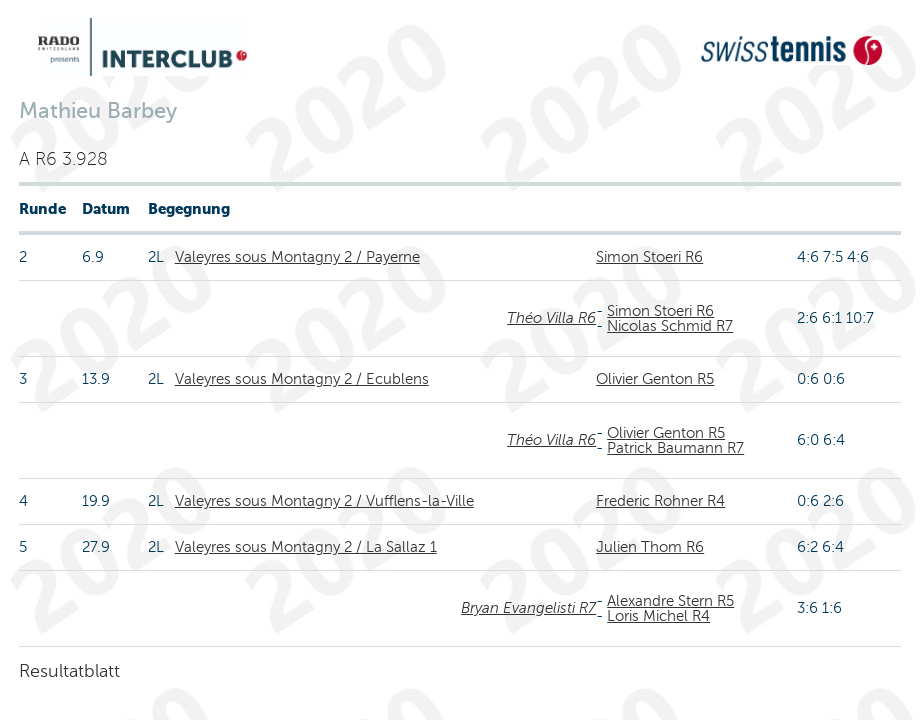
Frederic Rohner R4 (660, 501)
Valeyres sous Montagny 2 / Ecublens (302, 379)
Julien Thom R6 (650, 547)
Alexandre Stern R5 (670, 601)
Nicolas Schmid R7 (670, 326)
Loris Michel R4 (658, 616)
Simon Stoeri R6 (649, 257)
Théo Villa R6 (551, 318)
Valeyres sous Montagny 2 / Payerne (297, 257)
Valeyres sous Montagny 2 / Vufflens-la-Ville (324, 501)
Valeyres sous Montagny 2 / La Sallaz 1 (306, 547)
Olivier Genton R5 (655, 379)
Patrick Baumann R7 (675, 448)
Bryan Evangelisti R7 (528, 608)
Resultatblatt (69, 671)
